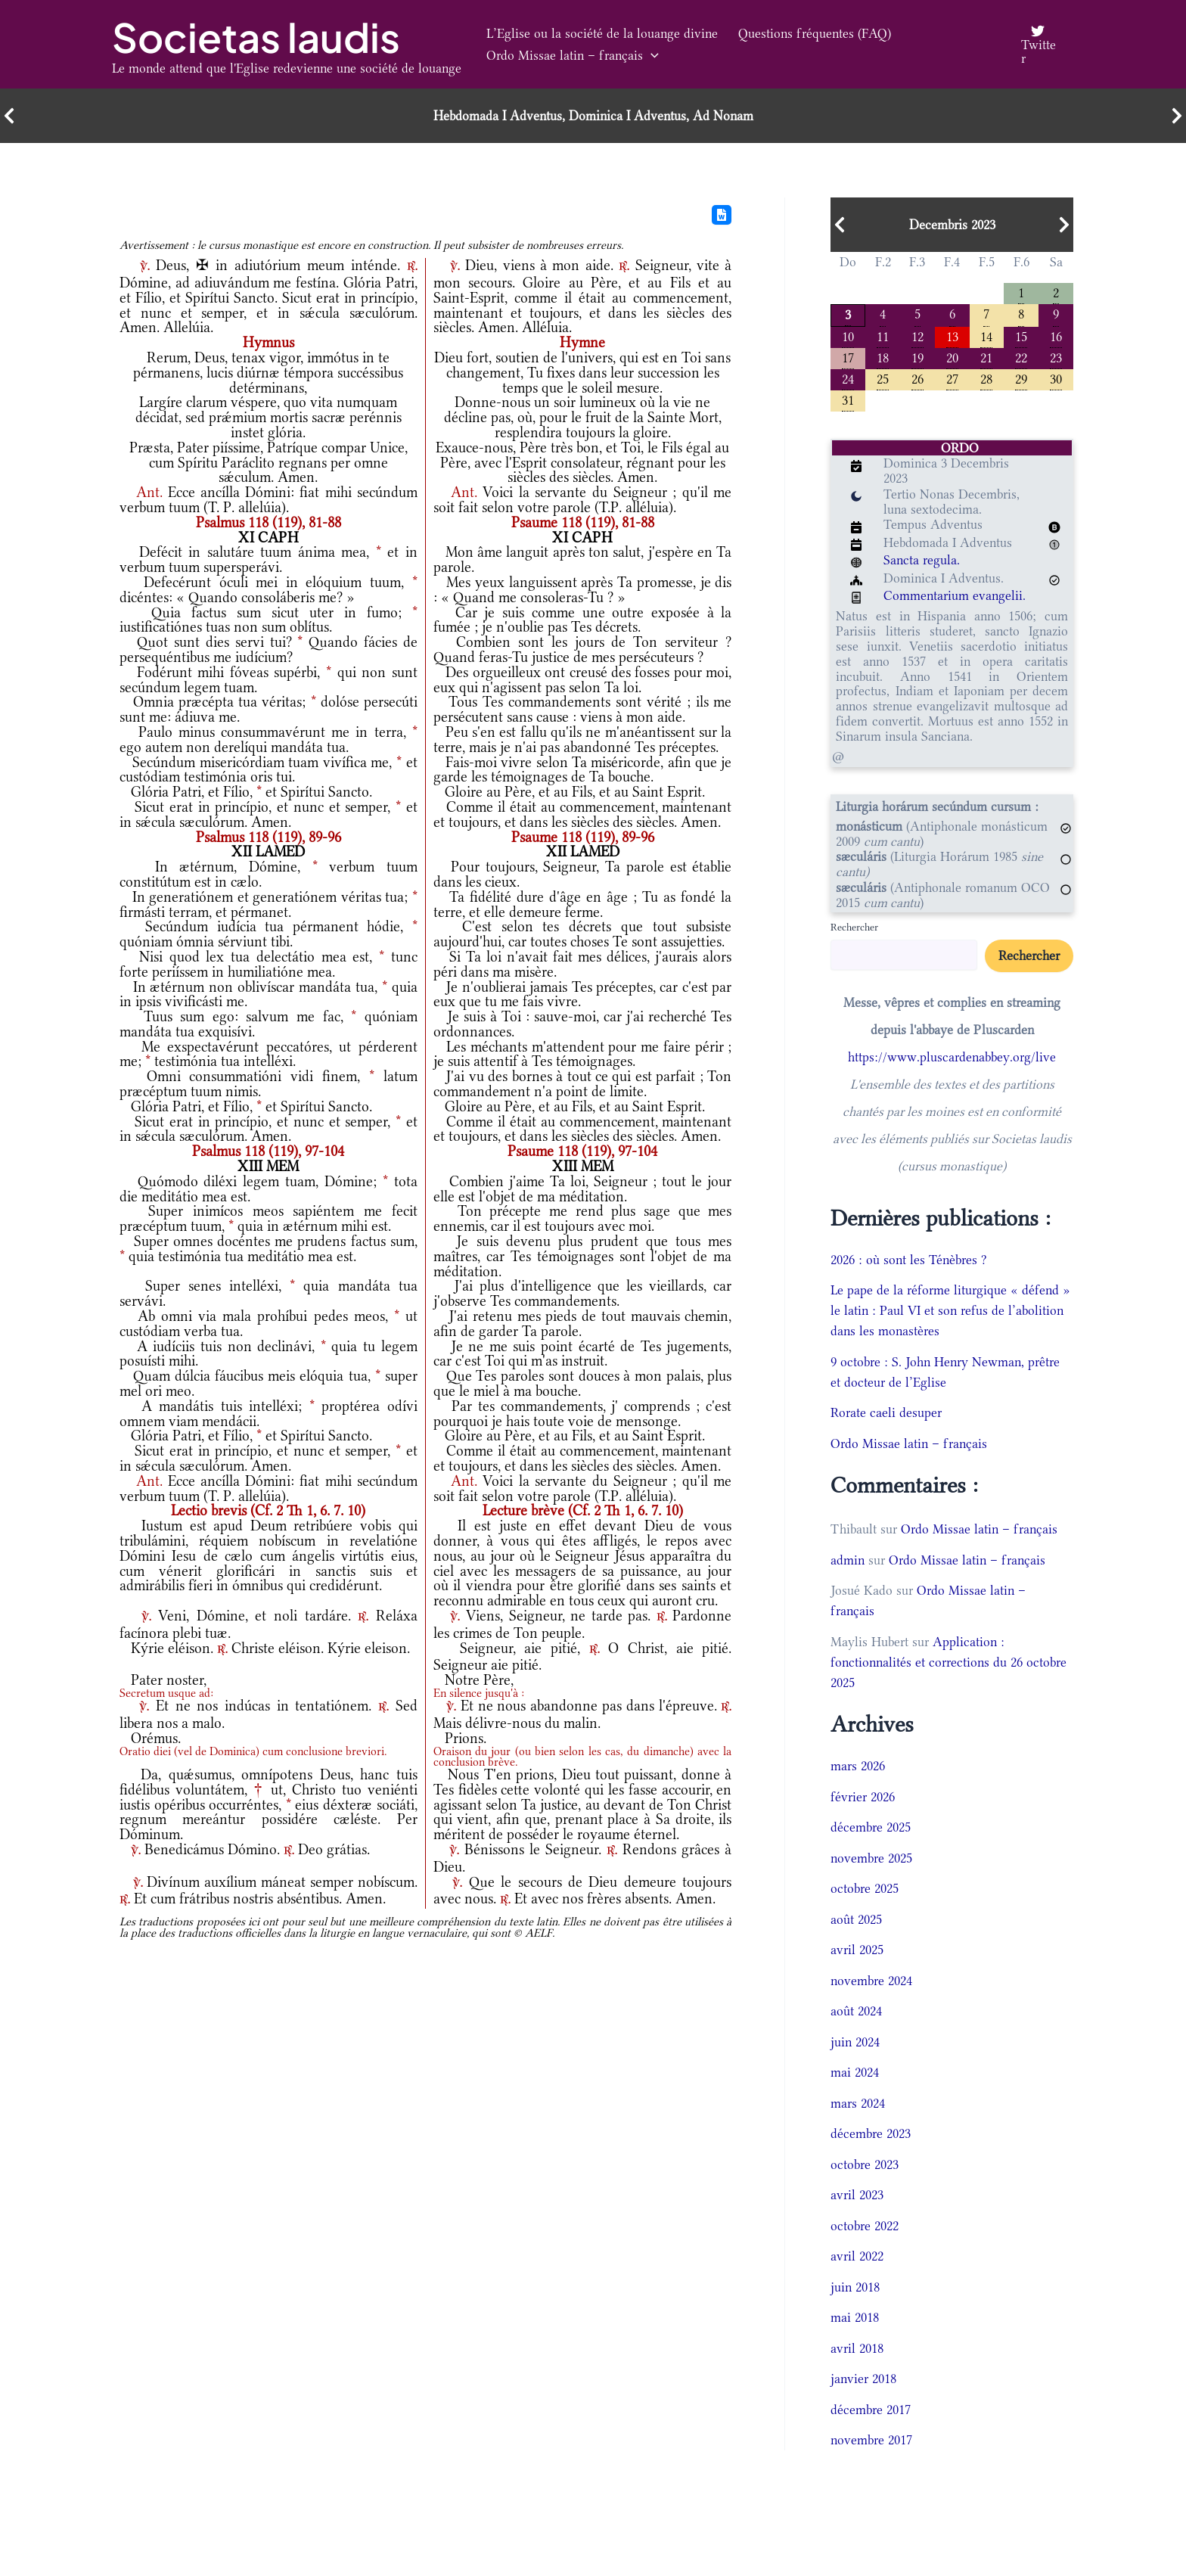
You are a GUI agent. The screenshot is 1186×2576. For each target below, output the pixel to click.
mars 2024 (858, 2103)
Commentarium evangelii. (954, 595)
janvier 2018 (863, 2378)
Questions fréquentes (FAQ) (807, 33)
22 (1021, 356)
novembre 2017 (871, 2439)
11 (883, 335)
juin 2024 (855, 2041)
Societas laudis (256, 37)
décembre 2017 (871, 2409)
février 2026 (863, 1796)
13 (952, 335)
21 (986, 356)
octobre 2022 (865, 2225)
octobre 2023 (865, 2164)
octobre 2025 (865, 1888)
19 (917, 356)
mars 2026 (858, 1765)
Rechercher (854, 927)
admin (848, 1560)
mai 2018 (855, 2317)
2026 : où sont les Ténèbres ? (909, 1259)
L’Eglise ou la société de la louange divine (600, 33)
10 (848, 335)
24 (848, 378)
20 (952, 356)
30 (1056, 378)
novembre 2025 (871, 1858)
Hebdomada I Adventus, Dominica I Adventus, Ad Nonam (593, 116)
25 (883, 378)
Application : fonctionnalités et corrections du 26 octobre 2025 (948, 1662)
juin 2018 (855, 2287)
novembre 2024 (871, 1980)
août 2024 (856, 2010)
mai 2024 (855, 2072)
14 (986, 335)
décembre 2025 (871, 1827)
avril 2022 (857, 2256)
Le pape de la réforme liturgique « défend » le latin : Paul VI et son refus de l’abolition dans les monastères (950, 1310)
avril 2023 (857, 2194)
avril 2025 (857, 1949)
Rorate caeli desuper (886, 1412)
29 (1021, 378)
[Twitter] (1037, 44)
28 (986, 378)
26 (917, 378)
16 (1056, 335)
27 (952, 378)
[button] (649, 56)
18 (883, 356)
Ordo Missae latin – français (570, 56)
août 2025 (856, 1919)
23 (1056, 356)
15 (1021, 335)
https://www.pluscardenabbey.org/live (952, 1056)
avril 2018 (857, 2348)
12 (917, 335)
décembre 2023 (871, 2133)
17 (848, 356)
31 (848, 399)
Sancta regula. (921, 559)
